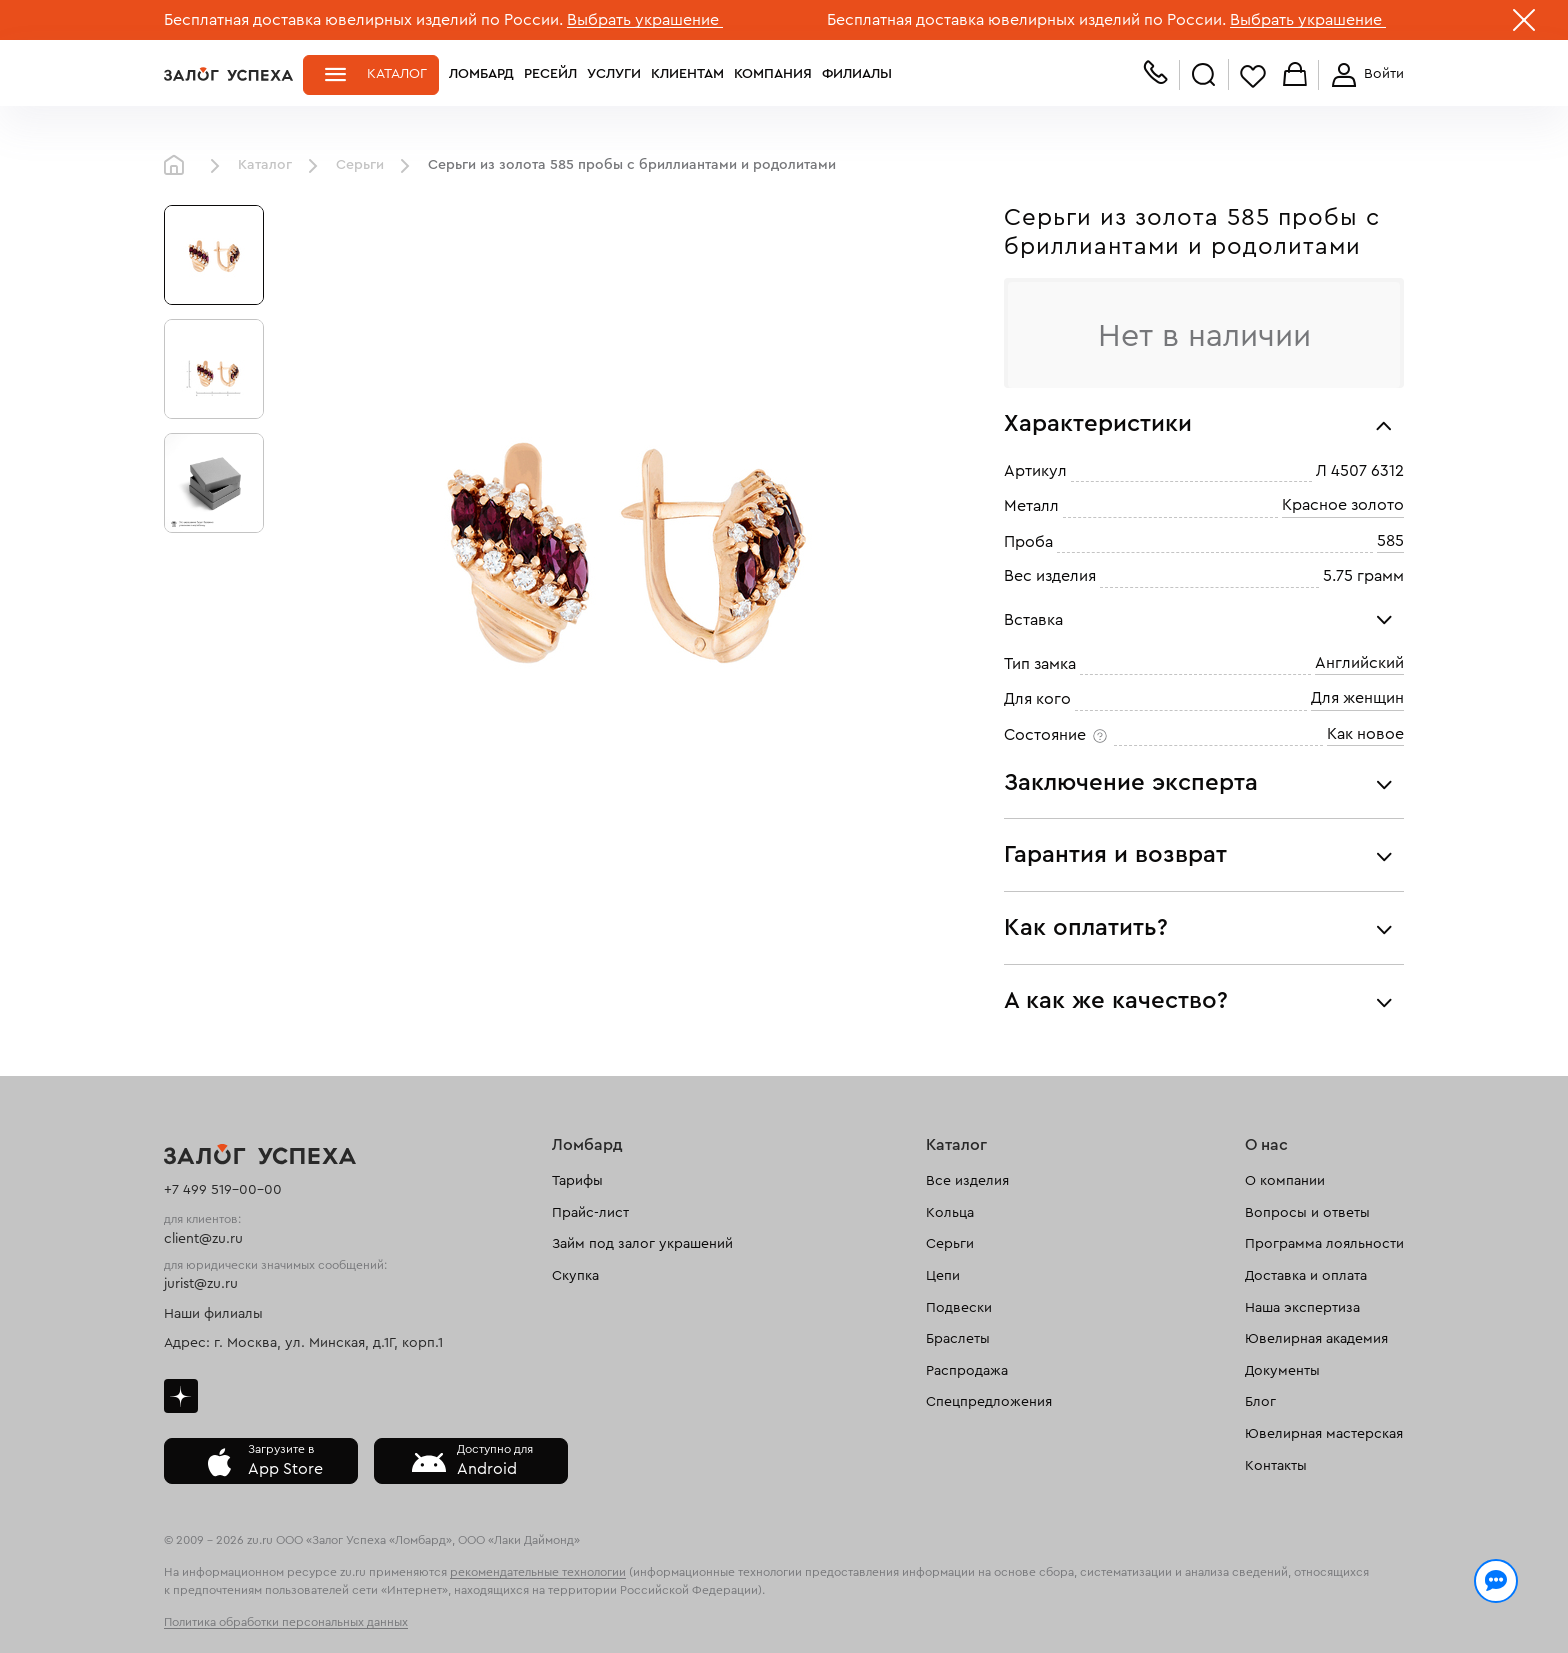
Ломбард (481, 74)
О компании (1285, 1181)
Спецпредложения (989, 1402)
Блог (1260, 1402)
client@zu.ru (203, 1239)
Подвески (959, 1308)
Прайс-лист (590, 1213)
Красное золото (1343, 506)
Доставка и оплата (1306, 1276)
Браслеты (958, 1339)
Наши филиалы (213, 1314)
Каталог (397, 74)
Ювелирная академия (1316, 1339)
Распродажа (967, 1371)
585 (1390, 541)
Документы (1282, 1371)
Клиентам (687, 74)
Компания (773, 74)
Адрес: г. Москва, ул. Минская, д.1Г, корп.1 (303, 1343)
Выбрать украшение (645, 20)
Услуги (614, 74)
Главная (179, 166)
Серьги (360, 165)
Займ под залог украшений (642, 1244)
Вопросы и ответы (1307, 1213)
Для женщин (1357, 699)
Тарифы (577, 1181)
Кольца (950, 1213)
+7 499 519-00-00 (223, 1190)
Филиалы (857, 74)
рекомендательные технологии (538, 1572)
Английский (1359, 663)
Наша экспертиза (1302, 1308)
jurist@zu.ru (201, 1284)
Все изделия (967, 1181)
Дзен (181, 1396)
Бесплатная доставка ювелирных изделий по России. (363, 20)
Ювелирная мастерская (1324, 1434)
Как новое (1365, 734)
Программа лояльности (1324, 1244)
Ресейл (550, 74)
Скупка (575, 1276)
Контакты (1276, 1466)
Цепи (943, 1276)
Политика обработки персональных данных (286, 1622)
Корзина (1295, 75)
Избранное (1253, 75)
